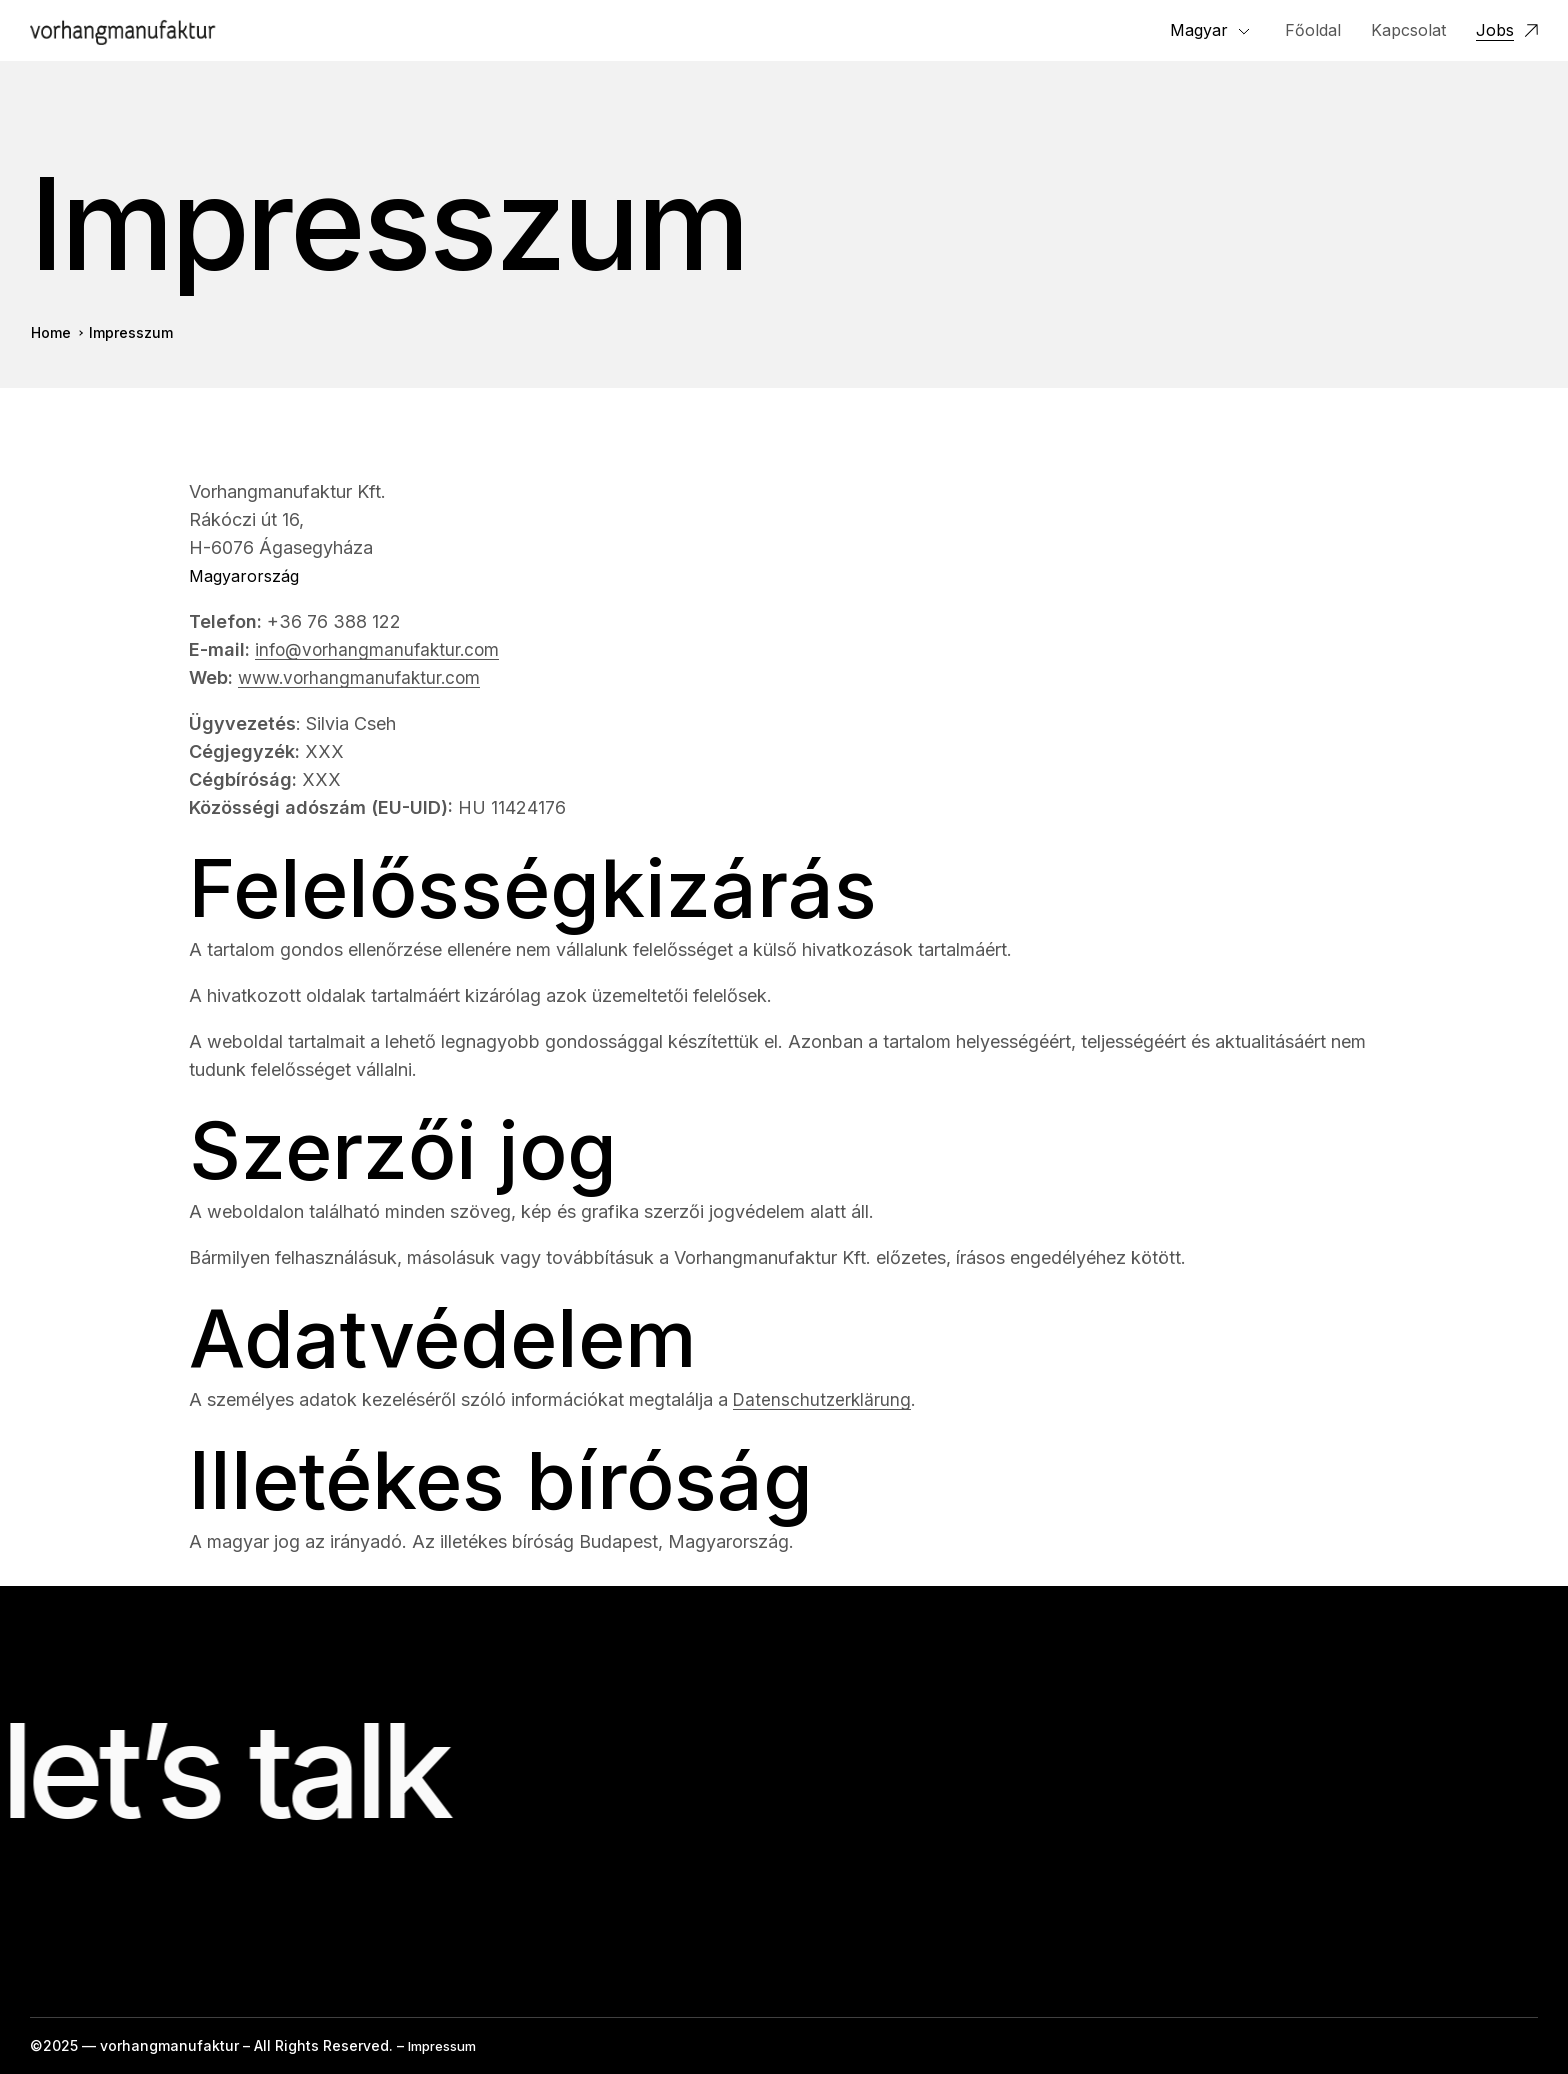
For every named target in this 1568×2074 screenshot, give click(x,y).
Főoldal (1313, 31)
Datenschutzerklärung (824, 1401)
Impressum (446, 2045)
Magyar (1199, 31)
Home (51, 335)
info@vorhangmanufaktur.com (380, 651)
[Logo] (122, 32)
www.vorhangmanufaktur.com (363, 679)
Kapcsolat (1408, 31)
